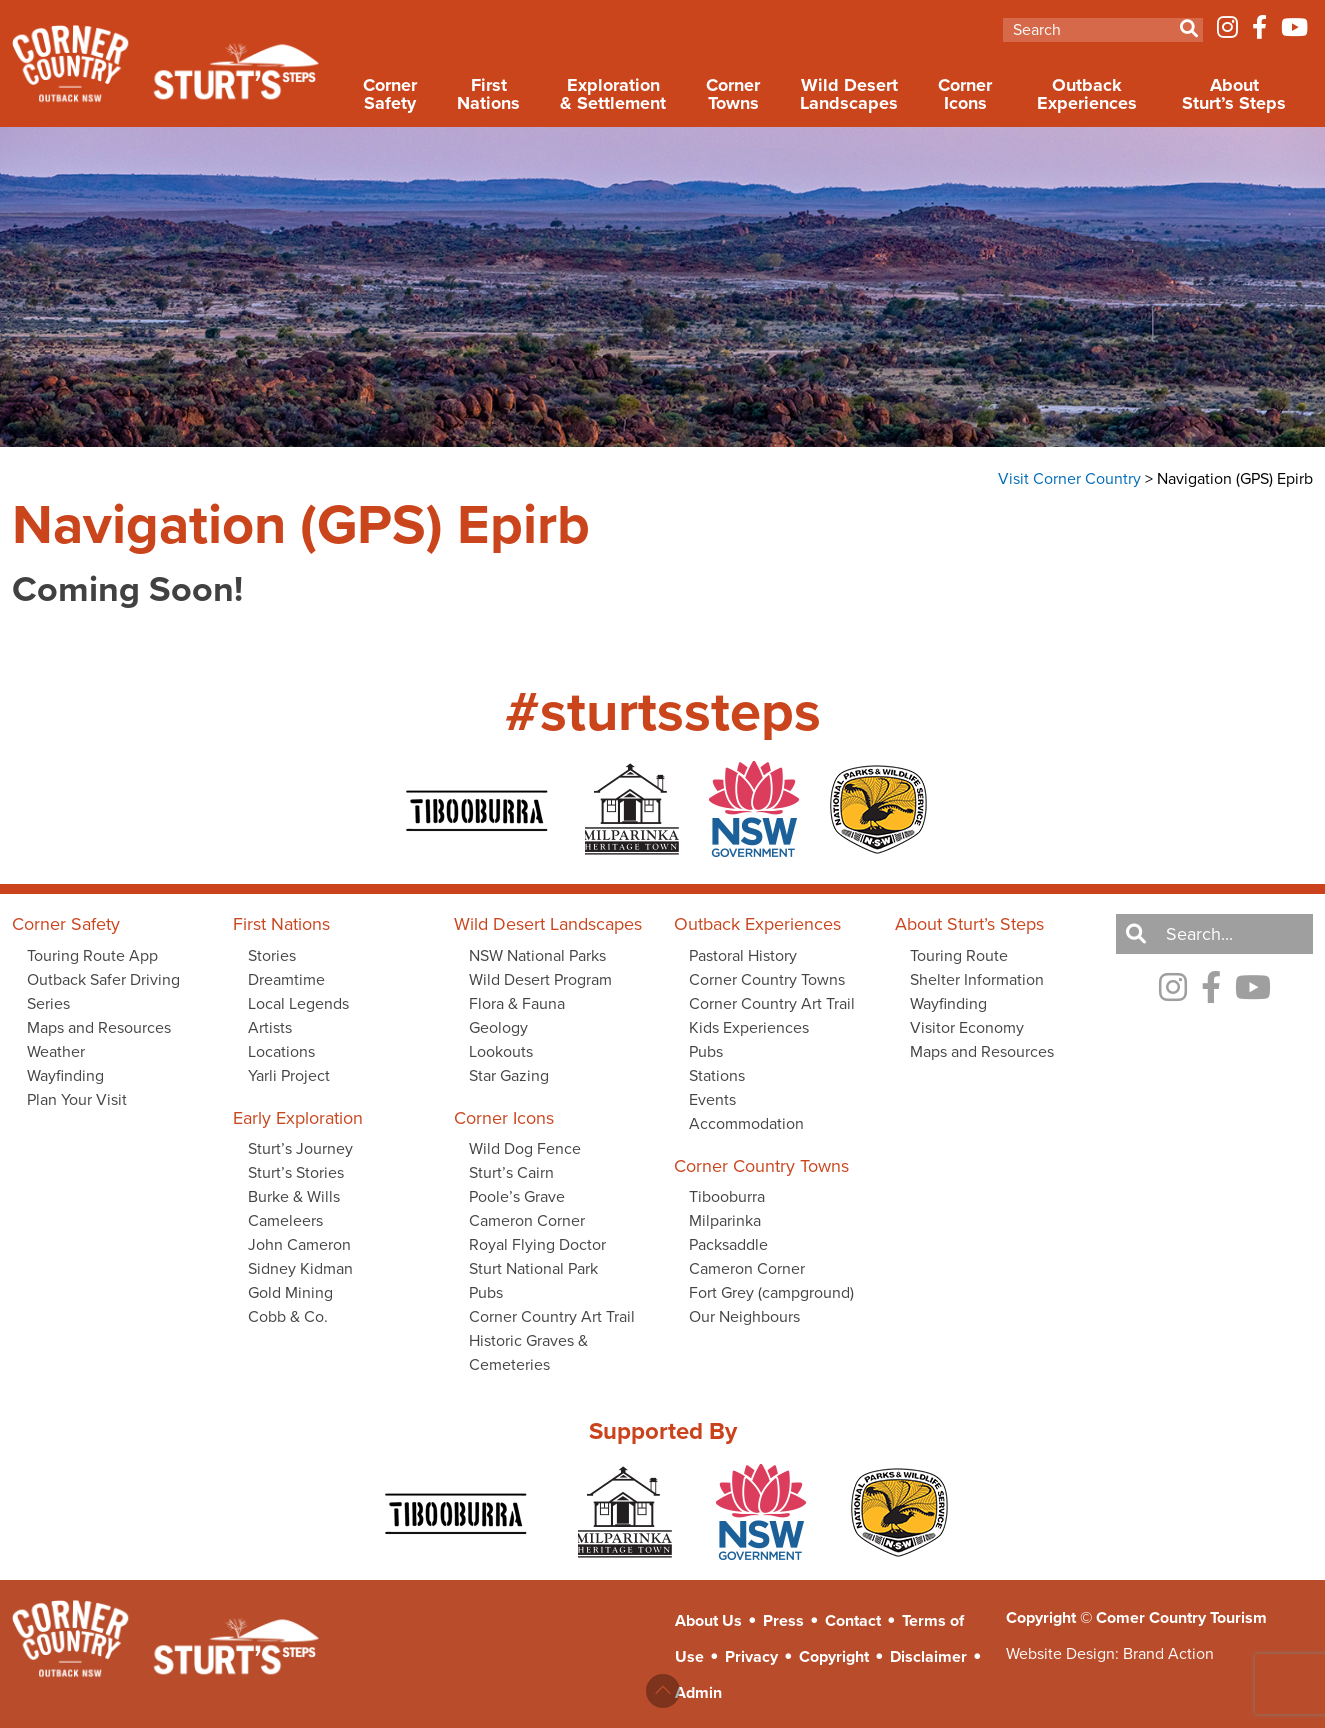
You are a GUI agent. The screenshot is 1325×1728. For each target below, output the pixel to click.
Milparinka (725, 1220)
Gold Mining (290, 1292)
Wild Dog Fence (525, 1148)
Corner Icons (965, 94)
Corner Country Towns (767, 979)
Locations (281, 1051)
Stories (272, 955)
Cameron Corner (527, 1220)
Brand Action (1168, 1653)
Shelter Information (977, 979)
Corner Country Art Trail (552, 1316)
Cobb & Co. (288, 1316)
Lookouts (501, 1051)
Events (712, 1099)
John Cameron (299, 1244)
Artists (270, 1027)
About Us (708, 1620)
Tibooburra (727, 1196)
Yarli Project (289, 1075)
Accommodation (746, 1123)
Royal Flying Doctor (537, 1244)
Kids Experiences (749, 1027)
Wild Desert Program (540, 979)
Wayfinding (65, 1075)
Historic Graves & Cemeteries (528, 1352)
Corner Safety (390, 94)
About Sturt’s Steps (1234, 94)
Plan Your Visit (77, 1099)
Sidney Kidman (300, 1268)
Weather (56, 1051)
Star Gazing (509, 1075)
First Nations (488, 94)
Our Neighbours (744, 1316)
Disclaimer (928, 1656)
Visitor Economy (967, 1027)
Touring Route (959, 955)
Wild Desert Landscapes (849, 94)
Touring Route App (92, 955)
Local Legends (298, 1003)
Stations (717, 1075)
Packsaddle (728, 1244)
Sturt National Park (533, 1268)
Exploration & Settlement (613, 94)
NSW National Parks (537, 955)
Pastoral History (743, 955)
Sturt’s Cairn (511, 1172)
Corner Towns (733, 94)
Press (783, 1620)
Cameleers (285, 1220)
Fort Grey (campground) (771, 1292)
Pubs (486, 1292)
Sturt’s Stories (296, 1172)
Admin (698, 1692)
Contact (853, 1620)
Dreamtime (286, 979)
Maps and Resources (99, 1027)
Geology (498, 1027)
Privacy (751, 1656)
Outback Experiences (1087, 94)
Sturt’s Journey (300, 1148)
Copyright (834, 1656)
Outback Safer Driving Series (103, 991)
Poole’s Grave (517, 1196)
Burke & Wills (294, 1196)
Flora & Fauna (517, 1003)
